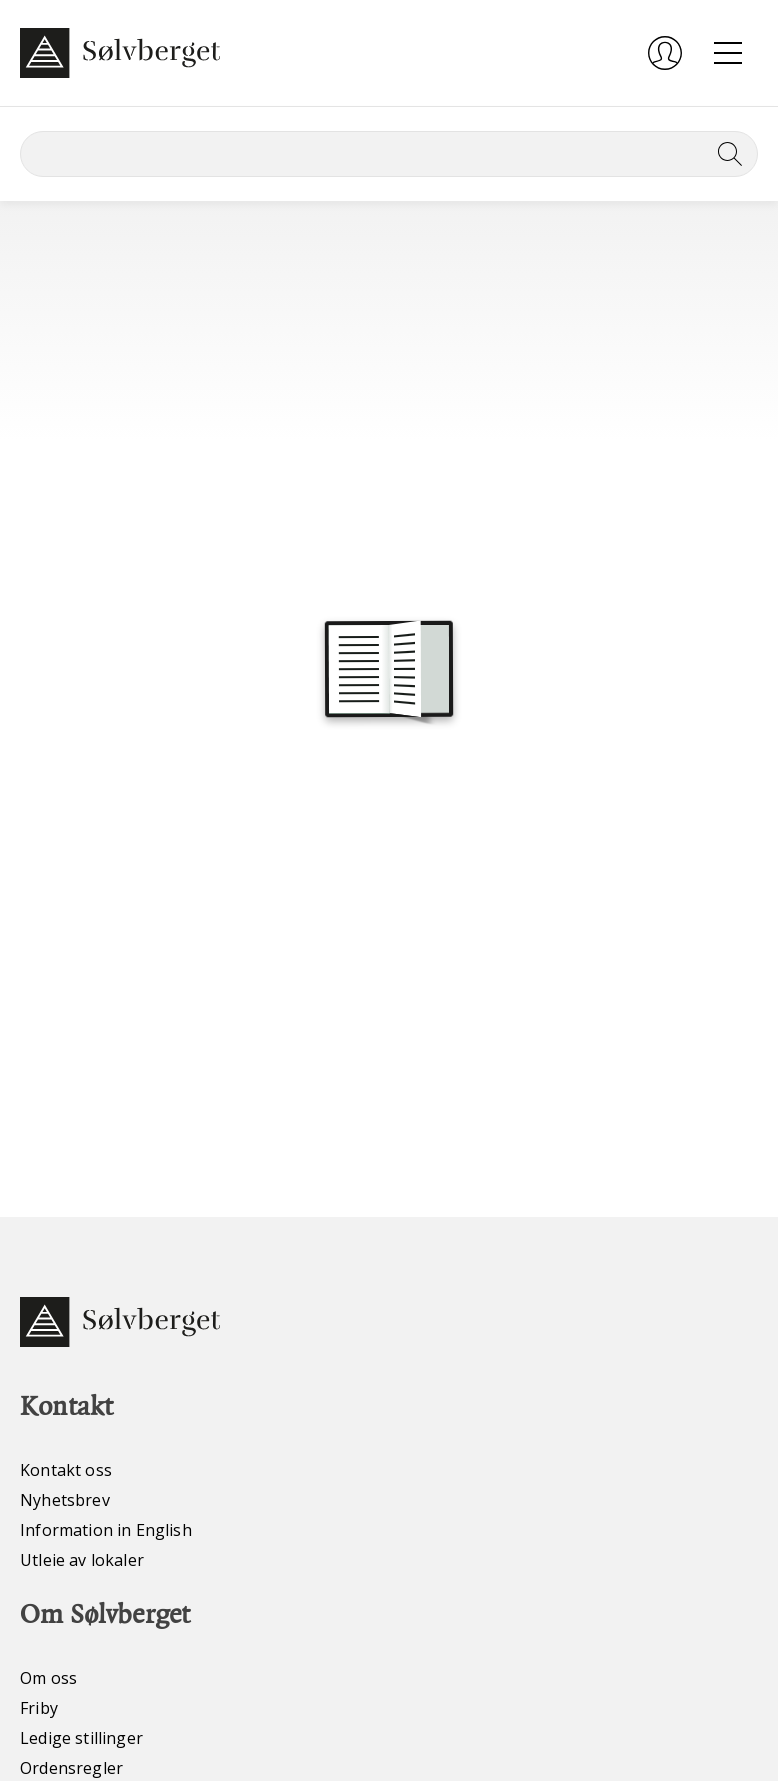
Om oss (48, 1678)
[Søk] (389, 154)
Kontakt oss (66, 1470)
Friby (39, 1708)
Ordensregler (71, 1768)
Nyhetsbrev (65, 1500)
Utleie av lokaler (82, 1560)
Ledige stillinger (81, 1738)
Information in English (106, 1530)
